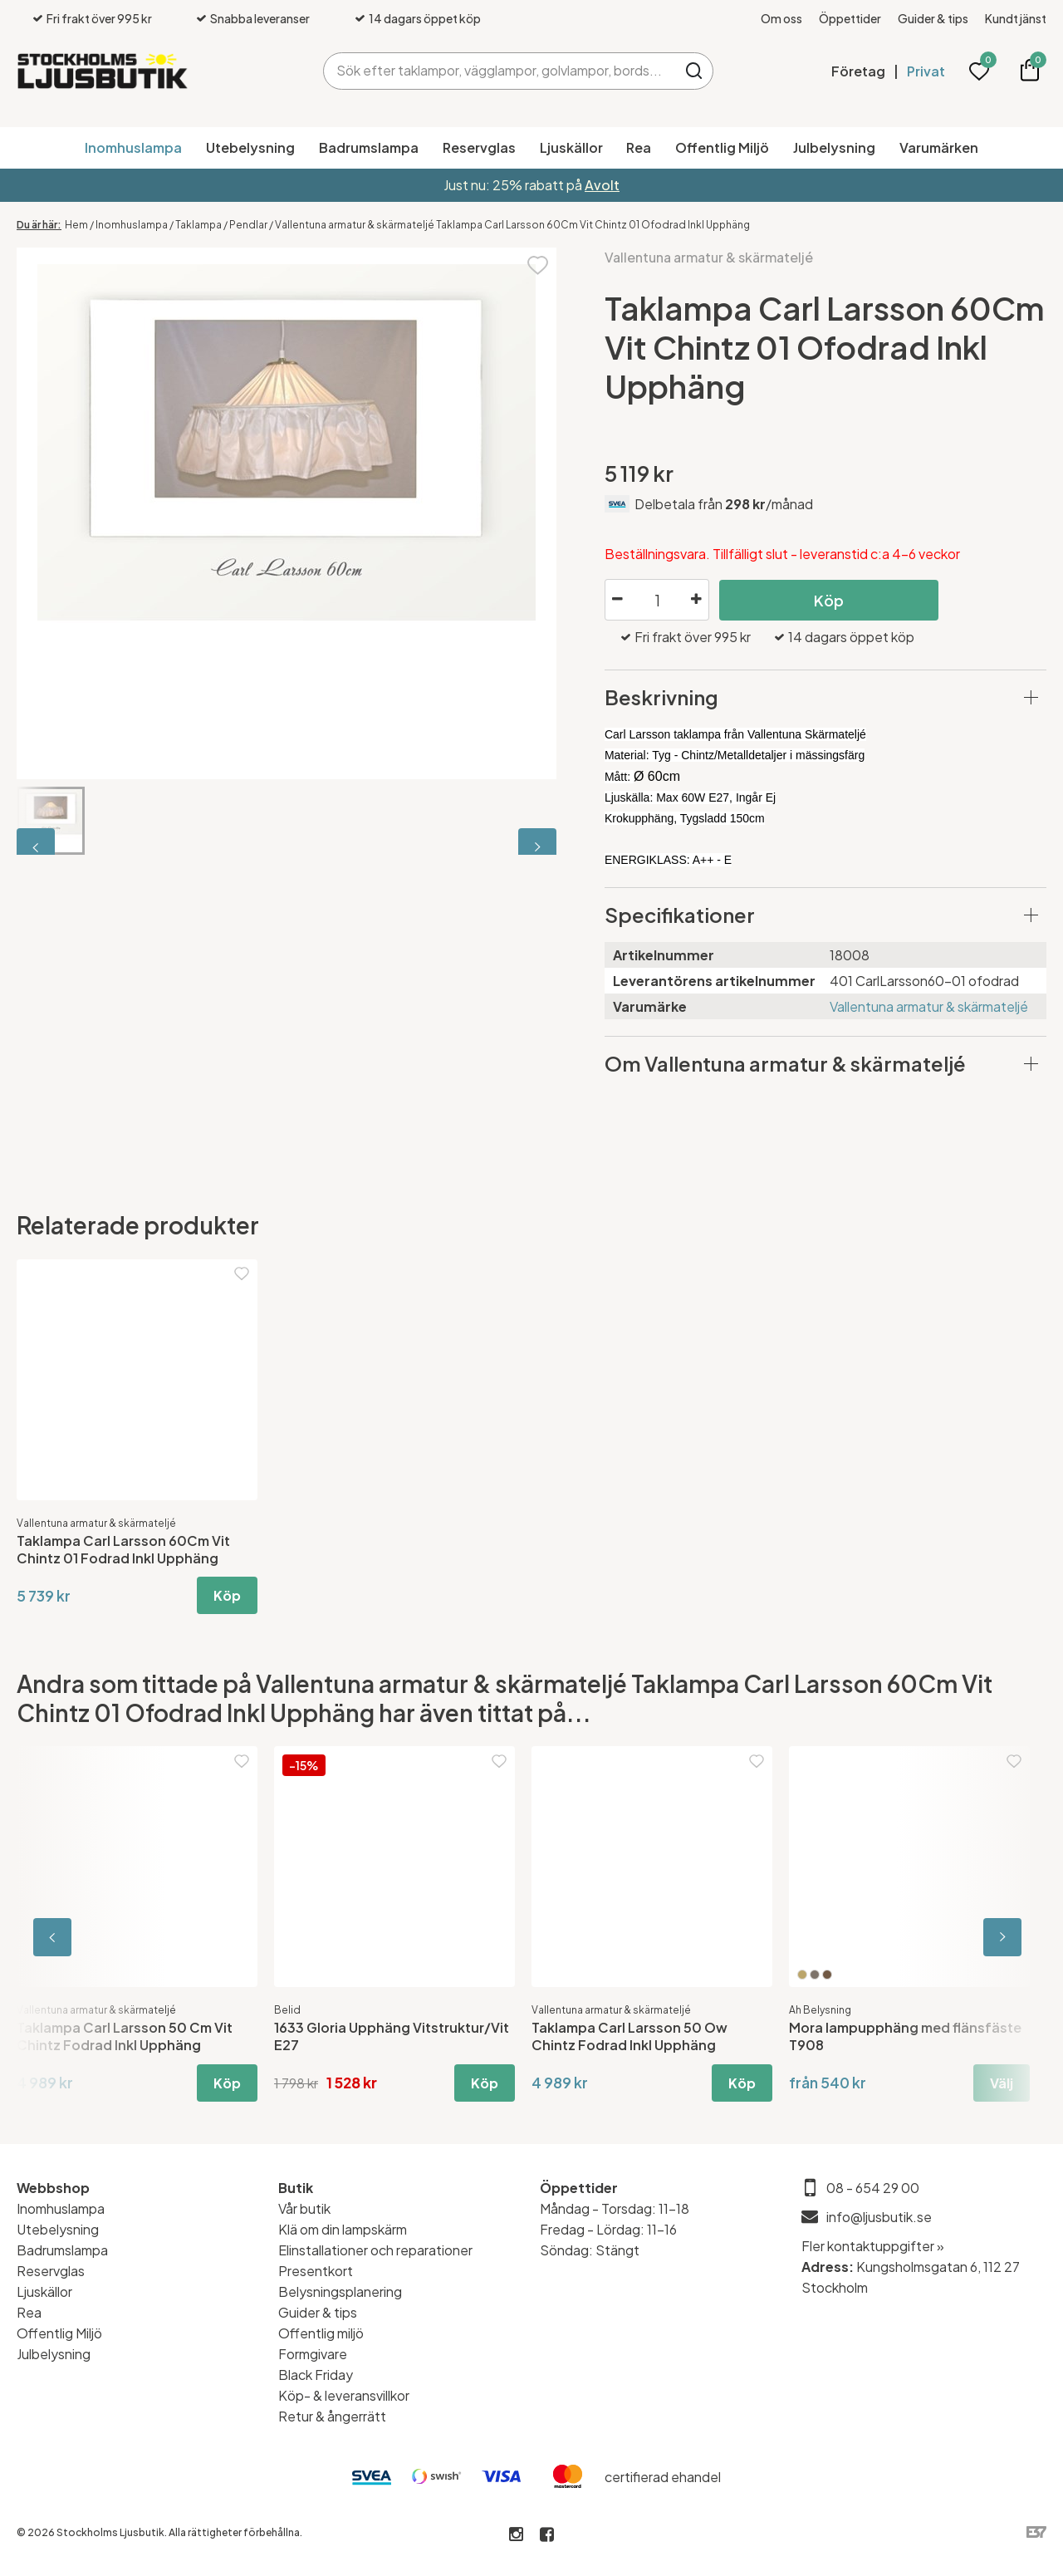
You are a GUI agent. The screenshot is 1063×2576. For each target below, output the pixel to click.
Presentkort (315, 2270)
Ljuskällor (571, 147)
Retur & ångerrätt (332, 2416)
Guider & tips (933, 18)
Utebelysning (250, 147)
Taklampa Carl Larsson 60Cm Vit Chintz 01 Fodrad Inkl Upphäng (123, 1549)
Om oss (781, 18)
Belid (287, 2010)
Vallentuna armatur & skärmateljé (709, 257)
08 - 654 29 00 (872, 2187)
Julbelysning (834, 147)
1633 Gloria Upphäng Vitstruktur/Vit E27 (391, 2036)
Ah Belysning (820, 2010)
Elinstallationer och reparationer (375, 2250)
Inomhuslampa (133, 147)
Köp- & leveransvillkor (343, 2395)
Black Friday (315, 2374)
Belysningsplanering (340, 2291)
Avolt (602, 185)
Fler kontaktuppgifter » (872, 2246)
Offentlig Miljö (722, 147)
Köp (829, 600)
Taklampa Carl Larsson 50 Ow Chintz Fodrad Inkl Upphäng (629, 2036)
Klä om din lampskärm (342, 2229)
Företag (858, 71)
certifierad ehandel (663, 2476)
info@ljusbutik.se (879, 2216)
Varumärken (938, 147)
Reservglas (479, 147)
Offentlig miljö (321, 2333)
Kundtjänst (1015, 18)
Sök (694, 71)
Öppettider (850, 18)
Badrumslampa (369, 147)
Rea (638, 147)
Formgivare (312, 2354)
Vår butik (304, 2208)
